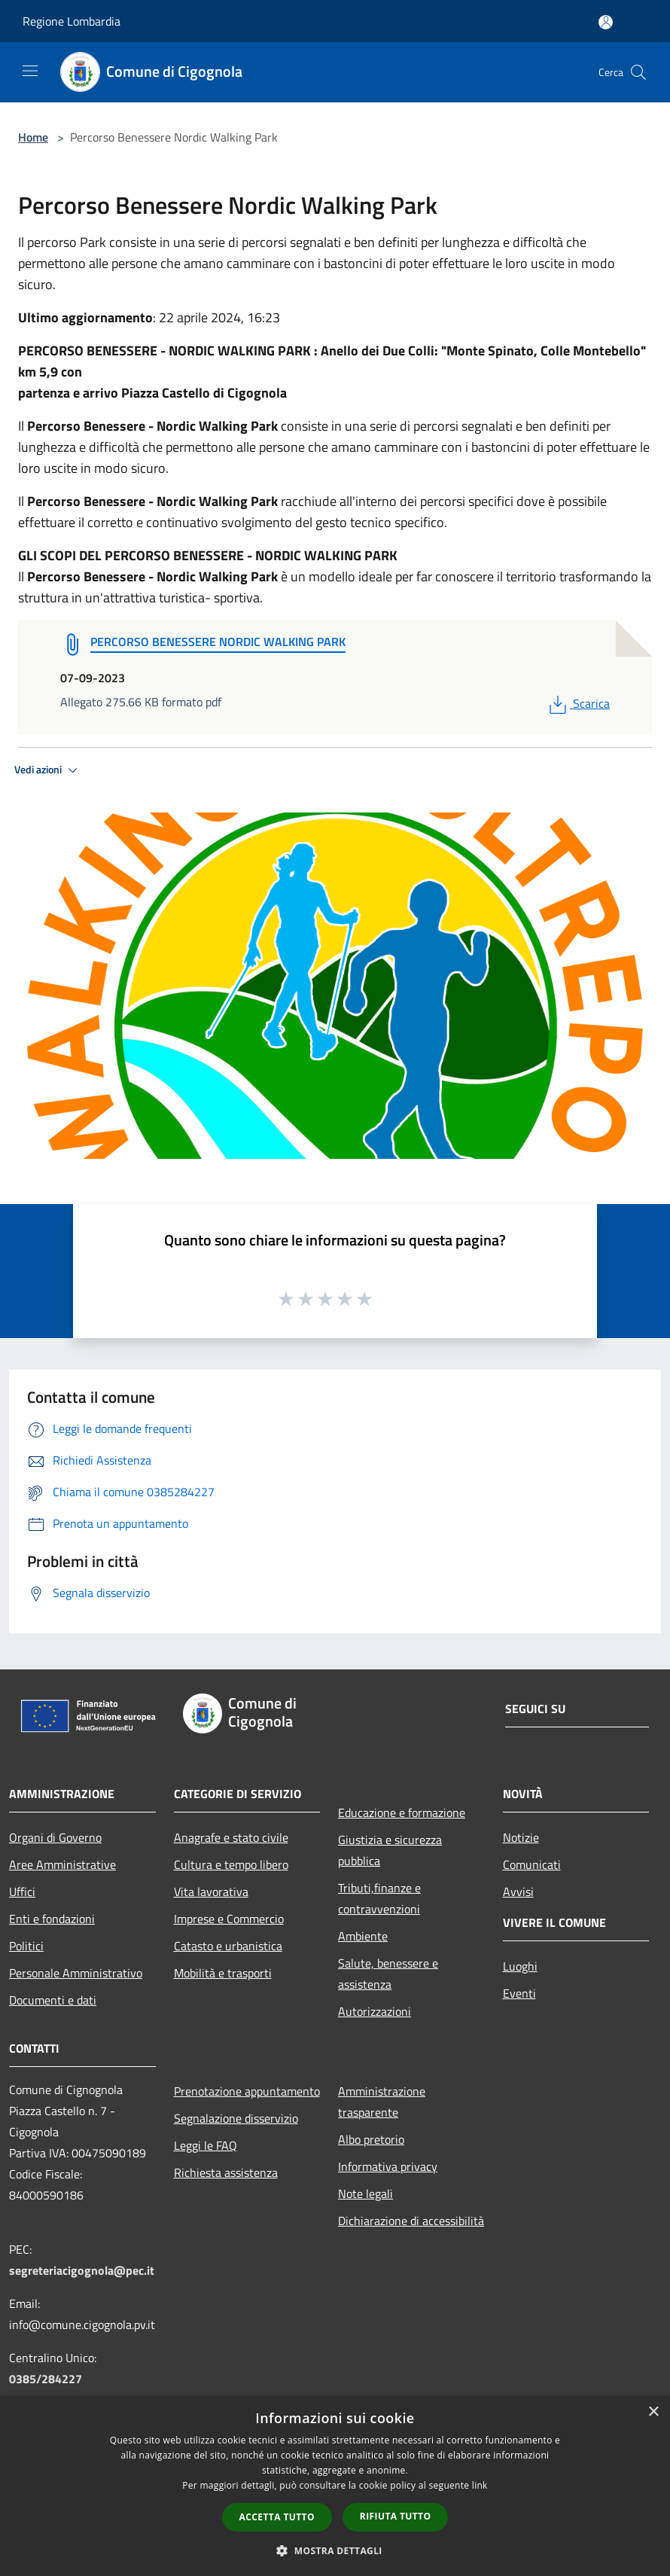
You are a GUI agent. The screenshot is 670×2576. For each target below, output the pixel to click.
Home (33, 137)
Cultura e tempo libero (231, 1864)
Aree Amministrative (62, 1864)
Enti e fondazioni (52, 1919)
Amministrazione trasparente (381, 2101)
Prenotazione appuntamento (247, 2091)
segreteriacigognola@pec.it (81, 2270)
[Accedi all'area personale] (605, 22)
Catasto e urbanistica (228, 1946)
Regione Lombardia (71, 21)
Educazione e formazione (401, 1812)
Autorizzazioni (374, 2011)
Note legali (365, 2193)
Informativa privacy (387, 2166)
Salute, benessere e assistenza (388, 1973)
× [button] (653, 2412)
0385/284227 (45, 2379)
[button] (335, 2550)
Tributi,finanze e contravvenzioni (379, 1898)
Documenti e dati (52, 2000)
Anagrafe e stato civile (231, 1837)
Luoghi (520, 1966)
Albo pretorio (371, 2139)
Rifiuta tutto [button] (395, 2516)
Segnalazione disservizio (236, 2118)
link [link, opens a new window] (480, 2485)
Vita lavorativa (211, 1891)
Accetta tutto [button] (277, 2516)
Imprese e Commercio (229, 1919)
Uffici (22, 1891)
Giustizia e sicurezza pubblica (390, 1850)
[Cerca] (638, 72)
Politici (26, 1946)
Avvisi (518, 1891)
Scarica (578, 703)
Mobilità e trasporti (223, 1973)
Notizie (521, 1837)
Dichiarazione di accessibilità (411, 2221)
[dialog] (335, 2486)
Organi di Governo (55, 1837)
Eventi (519, 1993)
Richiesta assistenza (226, 2172)
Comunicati (532, 1864)
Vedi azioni (48, 770)
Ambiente (363, 1936)
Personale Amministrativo (75, 1973)
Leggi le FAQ (205, 2145)
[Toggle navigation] (30, 71)
